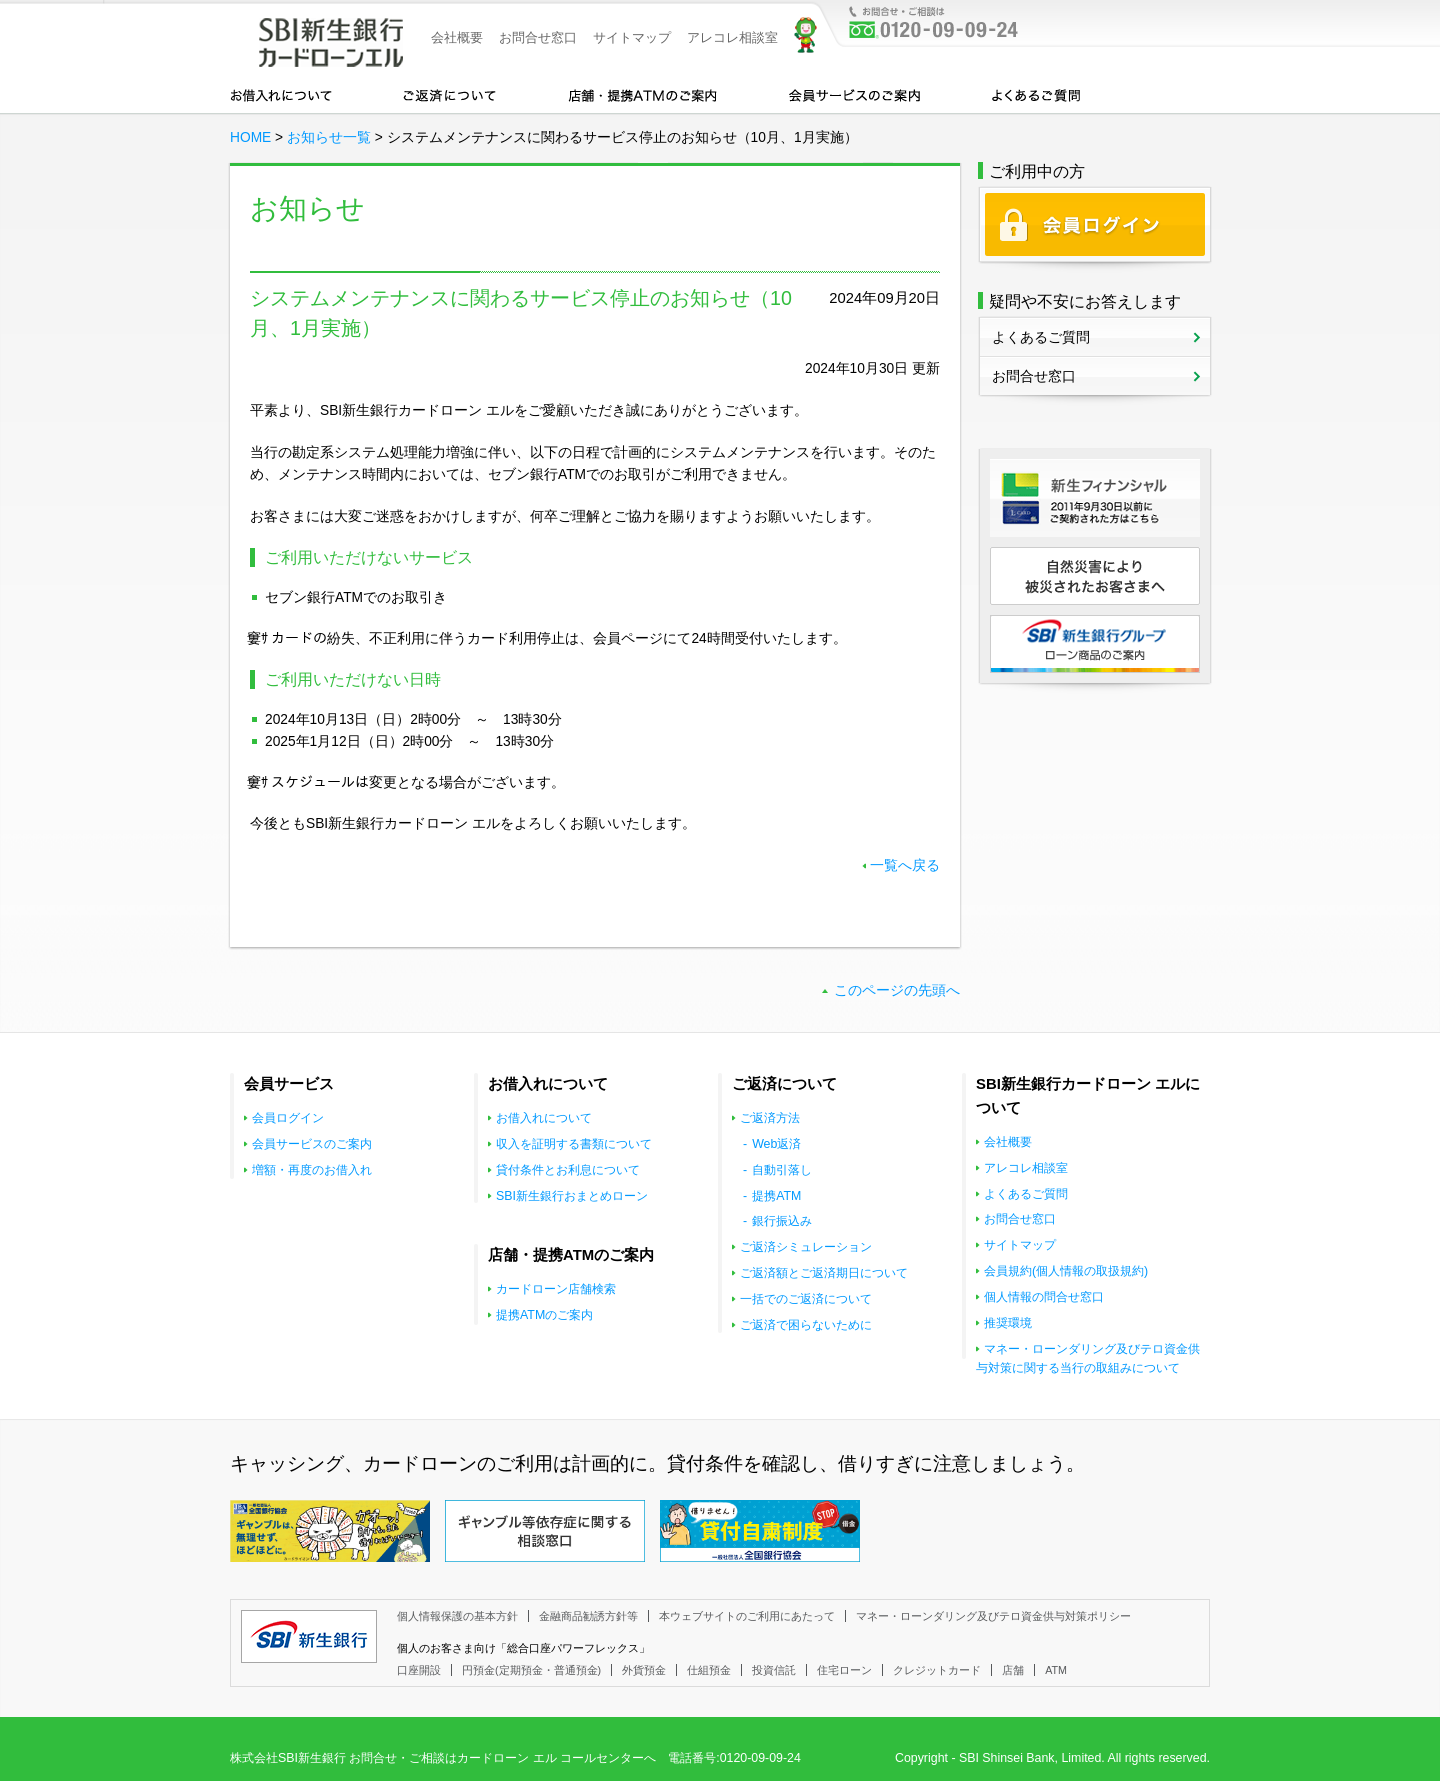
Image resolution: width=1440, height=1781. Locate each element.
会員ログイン (288, 1118)
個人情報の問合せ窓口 (1044, 1297)
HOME (250, 137)
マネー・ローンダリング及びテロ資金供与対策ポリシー (993, 1616)
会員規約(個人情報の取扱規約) (1066, 1271)
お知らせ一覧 (329, 137)
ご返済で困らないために (806, 1325)
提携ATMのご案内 (544, 1315)
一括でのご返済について (806, 1299)
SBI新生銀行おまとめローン (572, 1196)
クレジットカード (937, 1670)
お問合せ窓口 (538, 37)
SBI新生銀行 (309, 1636)
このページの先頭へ (897, 990)
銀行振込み (782, 1221)
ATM (1056, 1670)
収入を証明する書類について (574, 1144)
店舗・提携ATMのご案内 (643, 94)
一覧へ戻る (905, 865)
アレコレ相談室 (732, 37)
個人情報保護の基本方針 (457, 1616)
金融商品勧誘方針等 (588, 1616)
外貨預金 (644, 1670)
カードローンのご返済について (449, 94)
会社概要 (457, 37)
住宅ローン (844, 1670)
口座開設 (419, 1670)
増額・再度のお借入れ (312, 1170)
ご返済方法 (770, 1118)
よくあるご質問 (1036, 94)
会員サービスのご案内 (854, 94)
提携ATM (776, 1196)
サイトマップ (632, 37)
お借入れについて (281, 94)
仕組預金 (709, 1670)
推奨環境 (1008, 1323)
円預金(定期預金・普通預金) (531, 1670)
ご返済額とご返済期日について (824, 1273)
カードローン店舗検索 (556, 1289)
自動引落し (782, 1170)
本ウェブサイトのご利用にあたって (747, 1616)
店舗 (1013, 1670)
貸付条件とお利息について (568, 1170)
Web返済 (776, 1144)
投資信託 (774, 1670)
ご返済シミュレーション (806, 1247)
